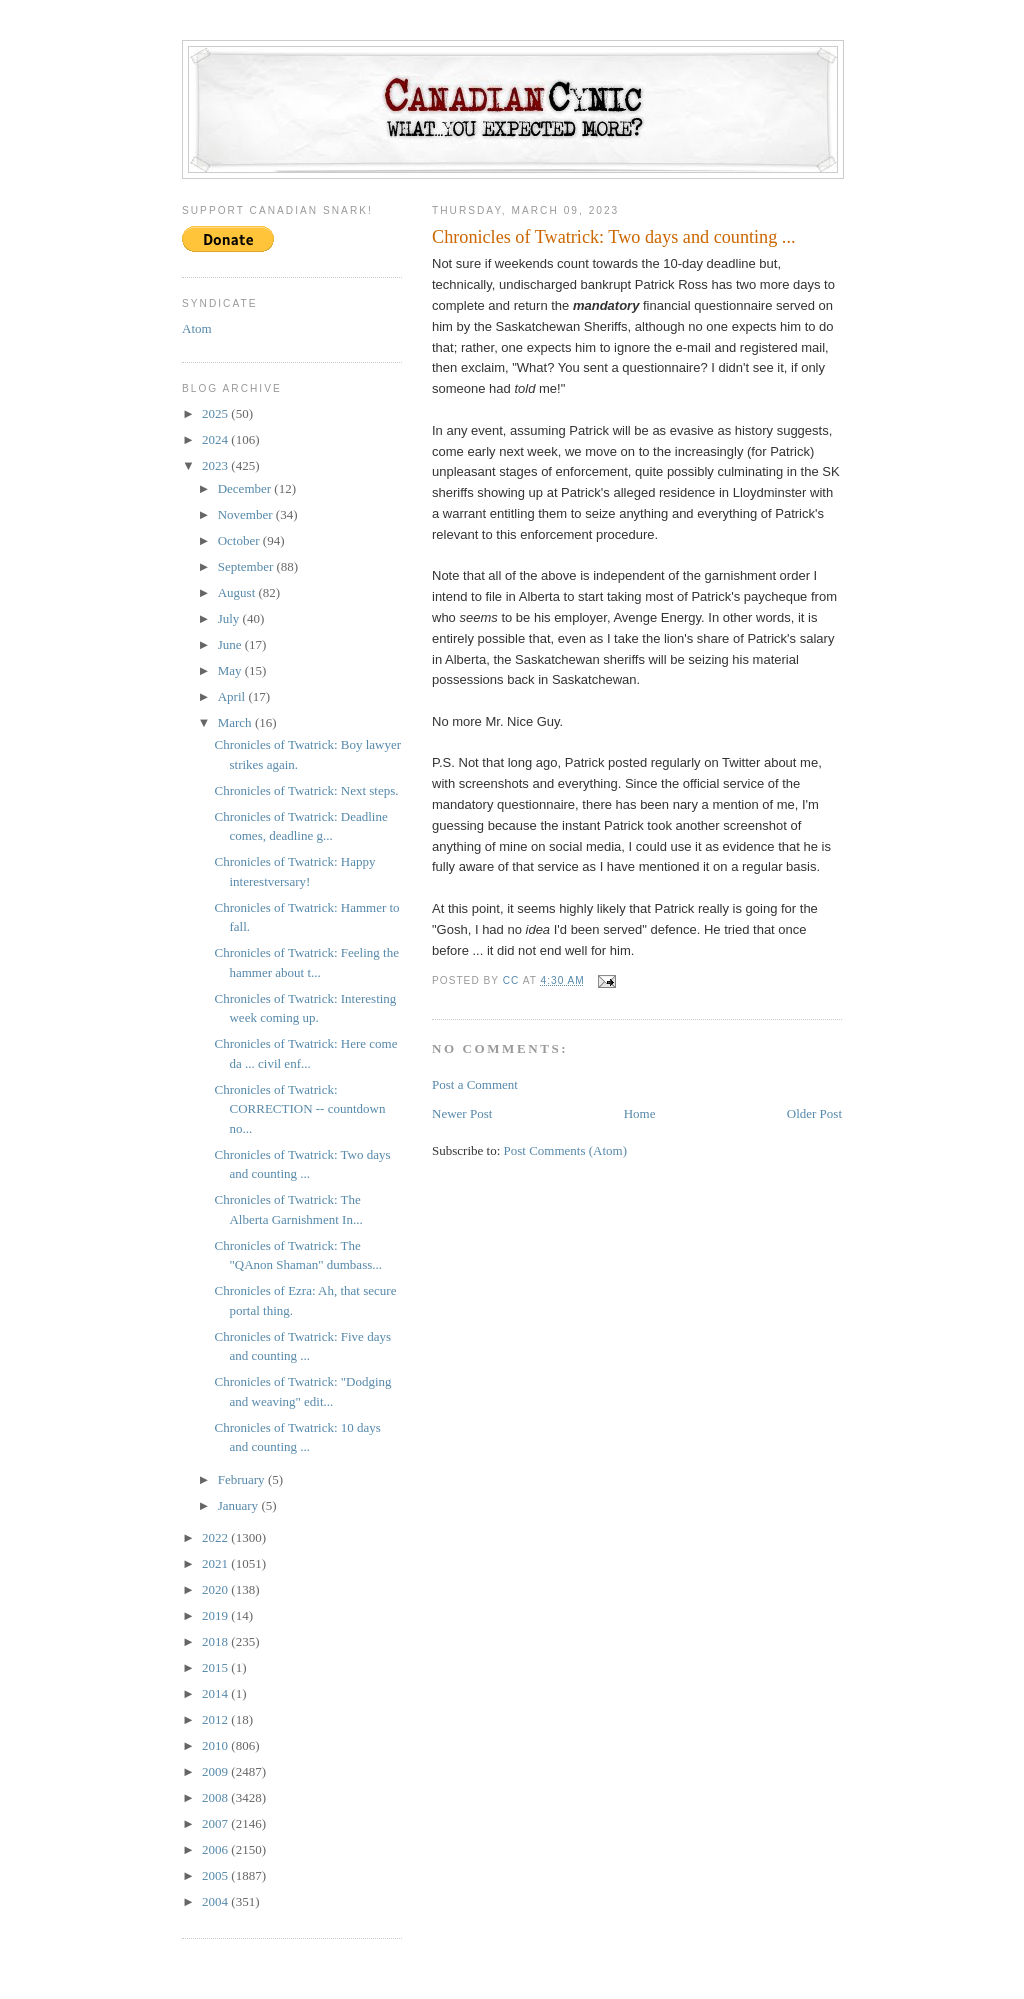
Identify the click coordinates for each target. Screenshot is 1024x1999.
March (236, 722)
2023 (216, 465)
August (238, 592)
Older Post (814, 1113)
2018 (216, 1641)
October (240, 540)
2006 (216, 1849)
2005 (216, 1875)
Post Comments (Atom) (566, 1150)
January (240, 1505)
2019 (216, 1615)
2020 (216, 1589)
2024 (216, 439)
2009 (216, 1771)
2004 (216, 1901)
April (233, 696)
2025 (216, 413)
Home (640, 1113)
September (247, 566)
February (243, 1479)
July (230, 618)
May (231, 670)
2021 (216, 1563)
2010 (216, 1745)
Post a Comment (475, 1084)
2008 (216, 1797)
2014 (216, 1693)
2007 (216, 1823)
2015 (216, 1667)
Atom (197, 328)
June (231, 644)
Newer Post (462, 1113)
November (247, 514)
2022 (216, 1537)
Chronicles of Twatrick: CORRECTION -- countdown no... (299, 1109)
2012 (216, 1719)
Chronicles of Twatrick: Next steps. (306, 790)
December (246, 488)
